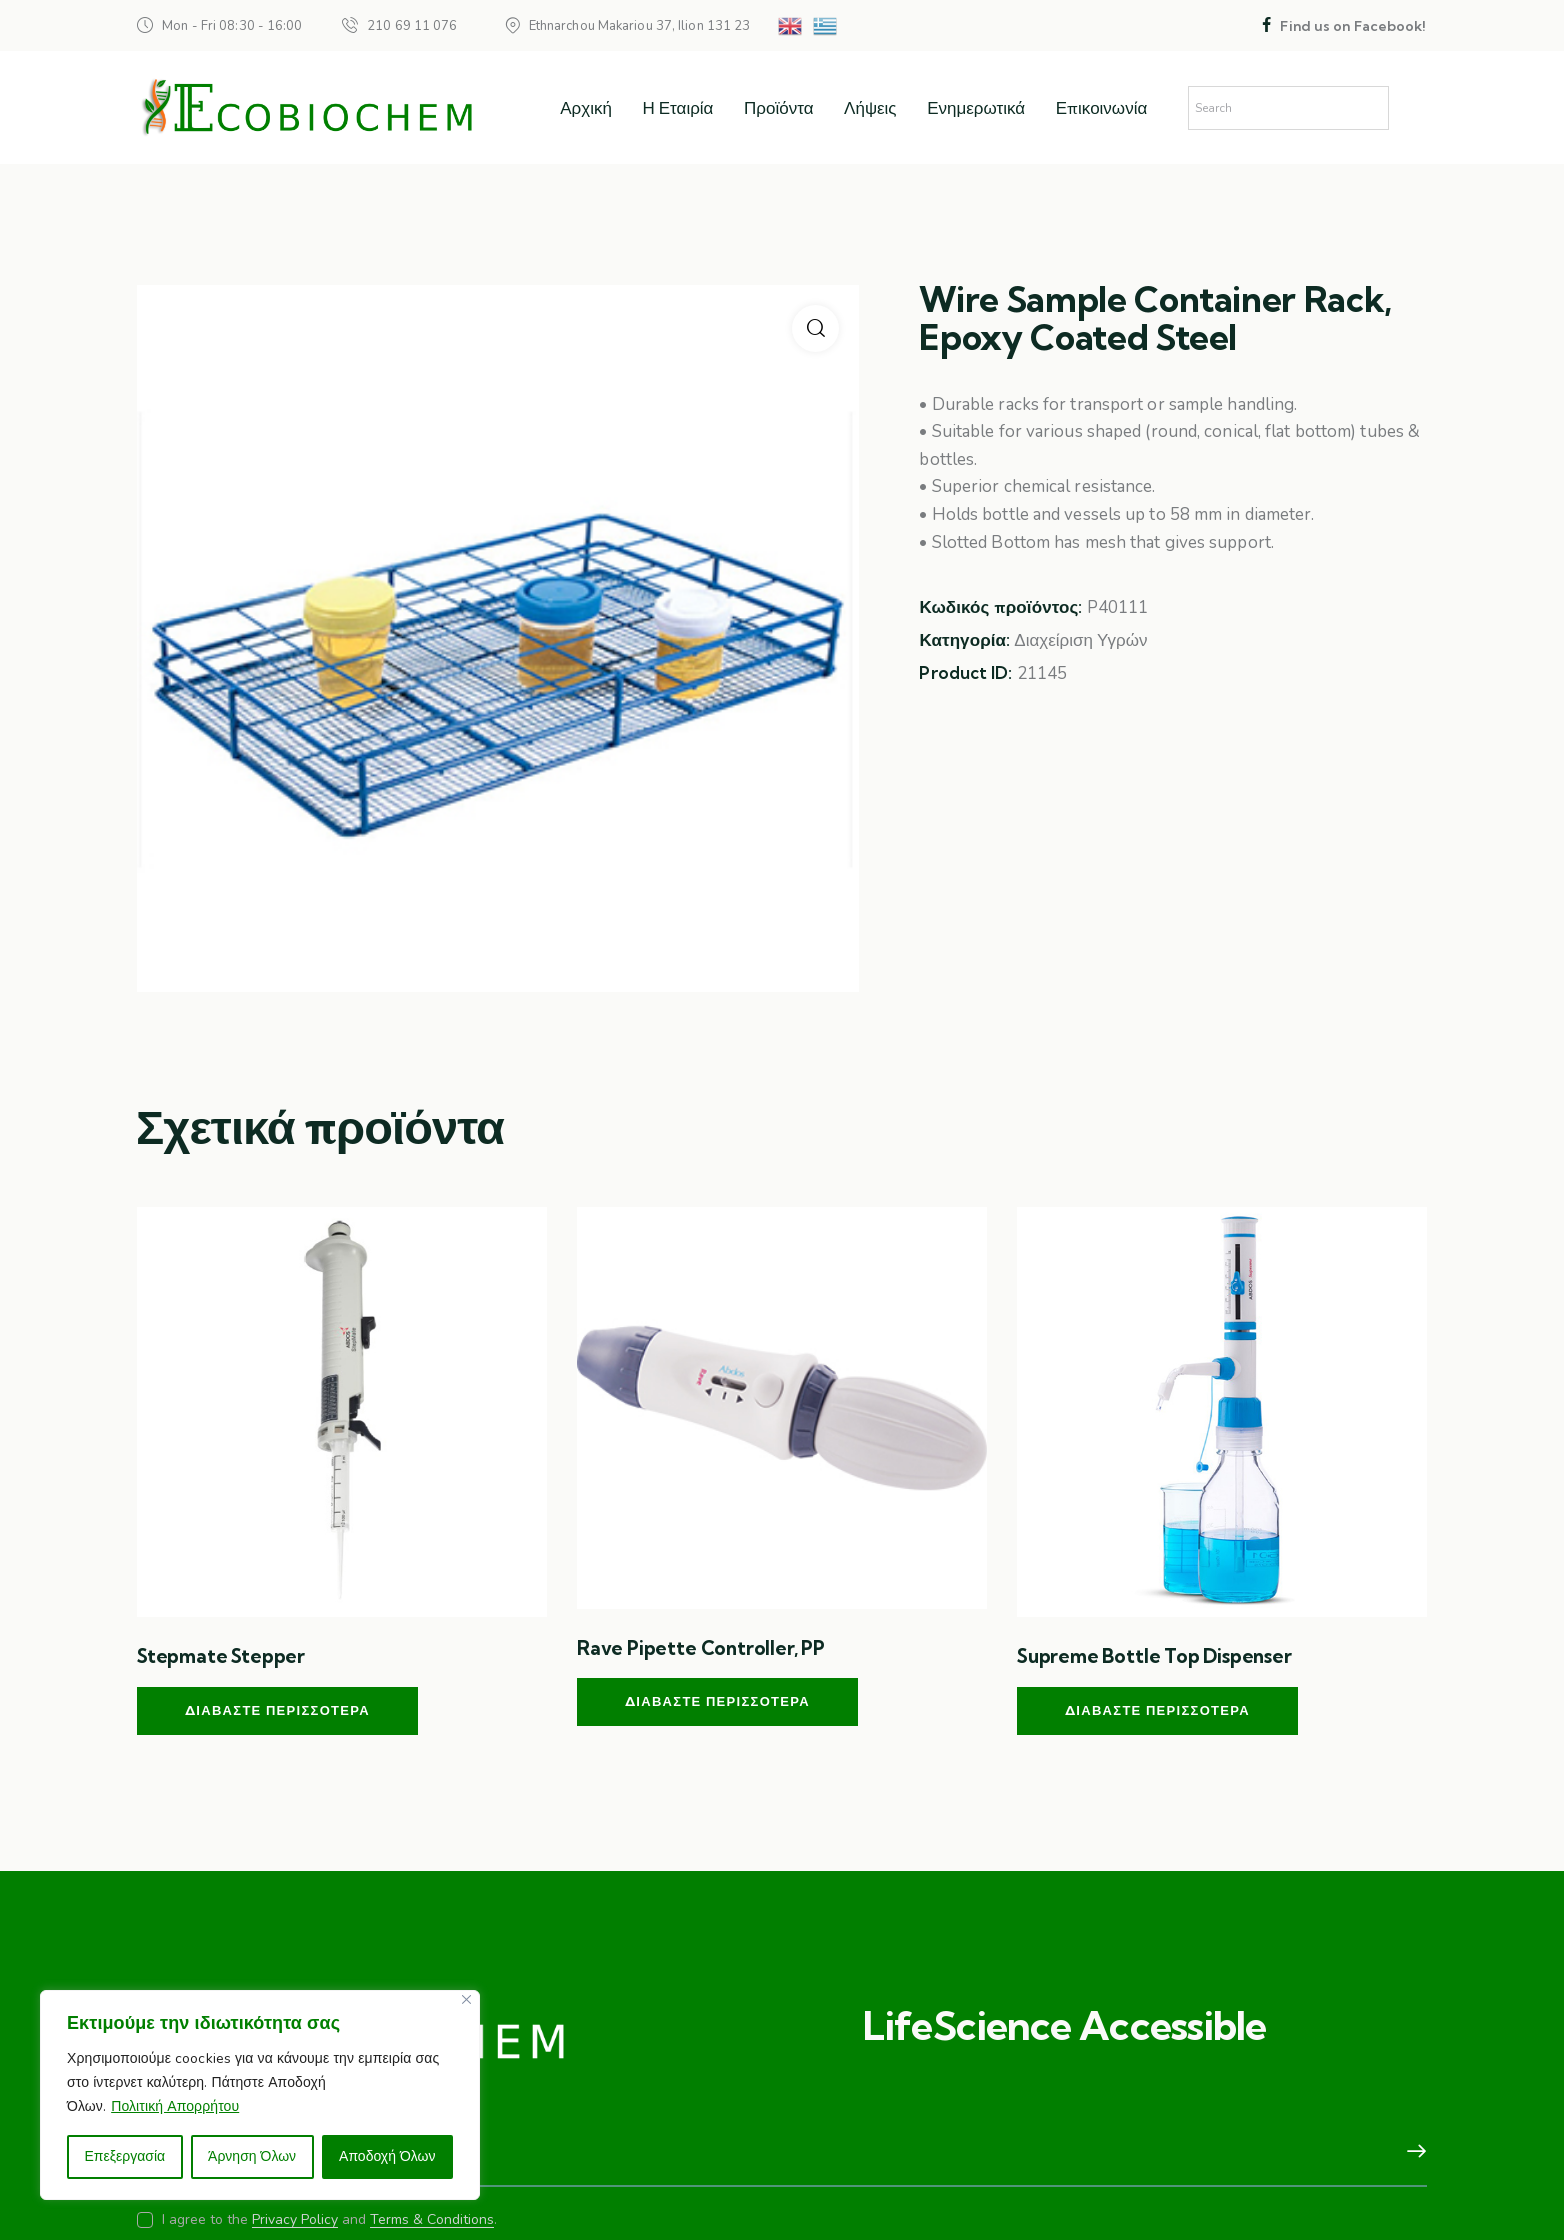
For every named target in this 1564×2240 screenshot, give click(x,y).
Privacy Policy (295, 2220)
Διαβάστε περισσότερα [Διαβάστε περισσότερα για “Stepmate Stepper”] (277, 1710)
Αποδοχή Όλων (387, 2156)
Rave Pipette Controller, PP (701, 1648)
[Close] (466, 1999)
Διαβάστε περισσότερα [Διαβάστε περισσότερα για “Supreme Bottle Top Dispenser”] (1157, 1710)
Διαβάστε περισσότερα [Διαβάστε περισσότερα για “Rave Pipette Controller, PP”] (717, 1701)
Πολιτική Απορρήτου (175, 2106)
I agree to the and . (329, 2219)
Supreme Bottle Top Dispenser (1154, 1656)
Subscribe (1412, 2152)
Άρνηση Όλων (252, 2156)
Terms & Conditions (432, 2220)
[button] (815, 328)
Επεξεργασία (124, 2156)
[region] (260, 2095)
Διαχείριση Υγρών (1080, 640)
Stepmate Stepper (221, 1656)
